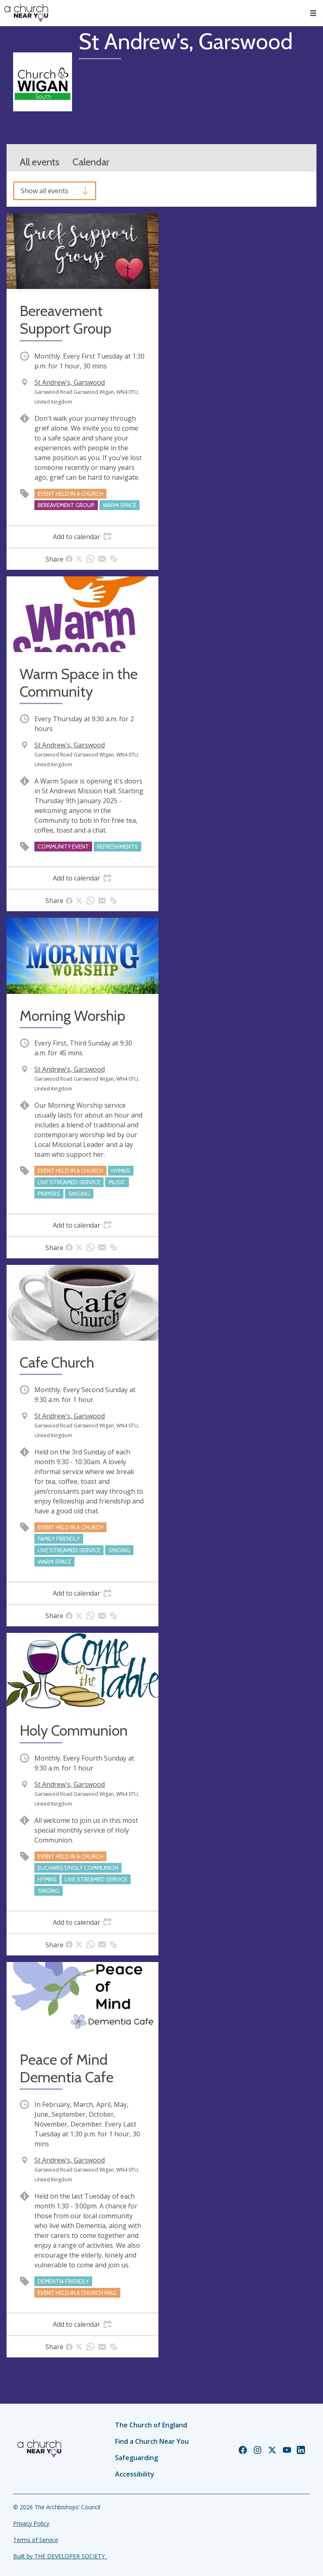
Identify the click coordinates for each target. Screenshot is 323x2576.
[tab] (82, 536)
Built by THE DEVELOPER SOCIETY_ (60, 2556)
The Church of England (151, 2424)
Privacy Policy (31, 2523)
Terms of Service (35, 2540)
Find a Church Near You (152, 2441)
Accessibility (134, 2474)
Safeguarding (136, 2457)
